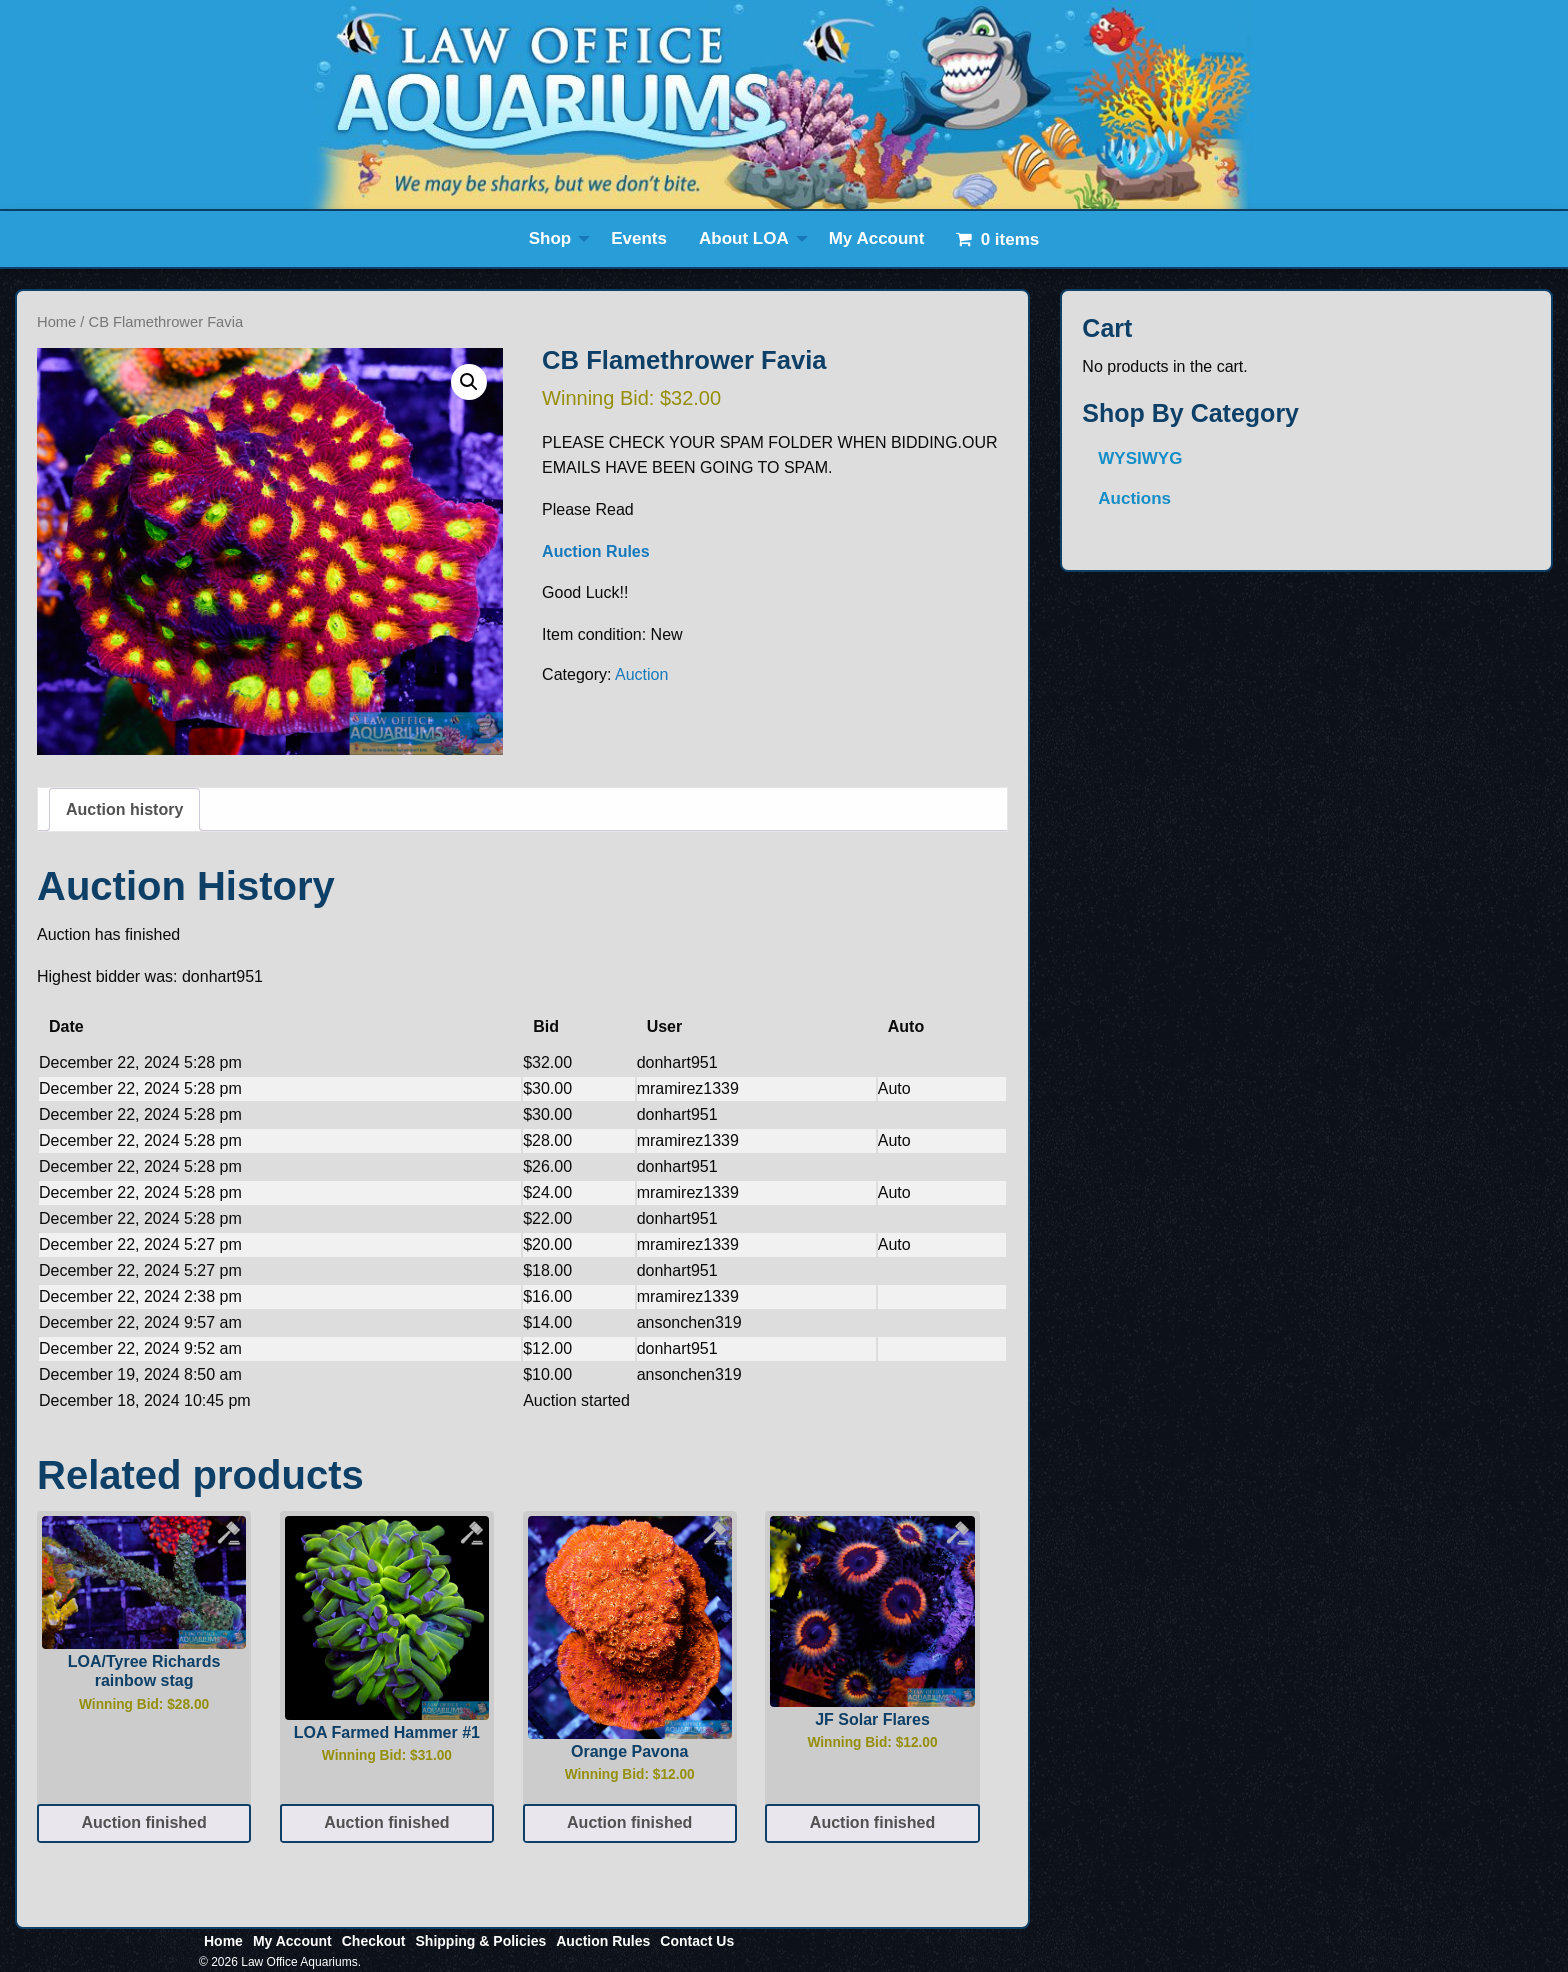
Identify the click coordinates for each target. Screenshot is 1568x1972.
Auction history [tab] (124, 809)
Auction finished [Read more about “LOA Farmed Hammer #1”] (386, 1822)
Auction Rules (596, 551)
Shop (550, 238)
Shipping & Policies (481, 1941)
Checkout (374, 1941)
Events (639, 238)
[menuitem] (554, 239)
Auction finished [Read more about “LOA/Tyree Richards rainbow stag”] (143, 1822)
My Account (877, 238)
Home (56, 322)
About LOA (744, 238)
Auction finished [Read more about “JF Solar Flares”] (872, 1822)
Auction (641, 674)
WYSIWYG (1140, 458)
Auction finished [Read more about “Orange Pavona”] (629, 1822)
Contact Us (697, 1941)
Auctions (1134, 498)
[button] (469, 382)
